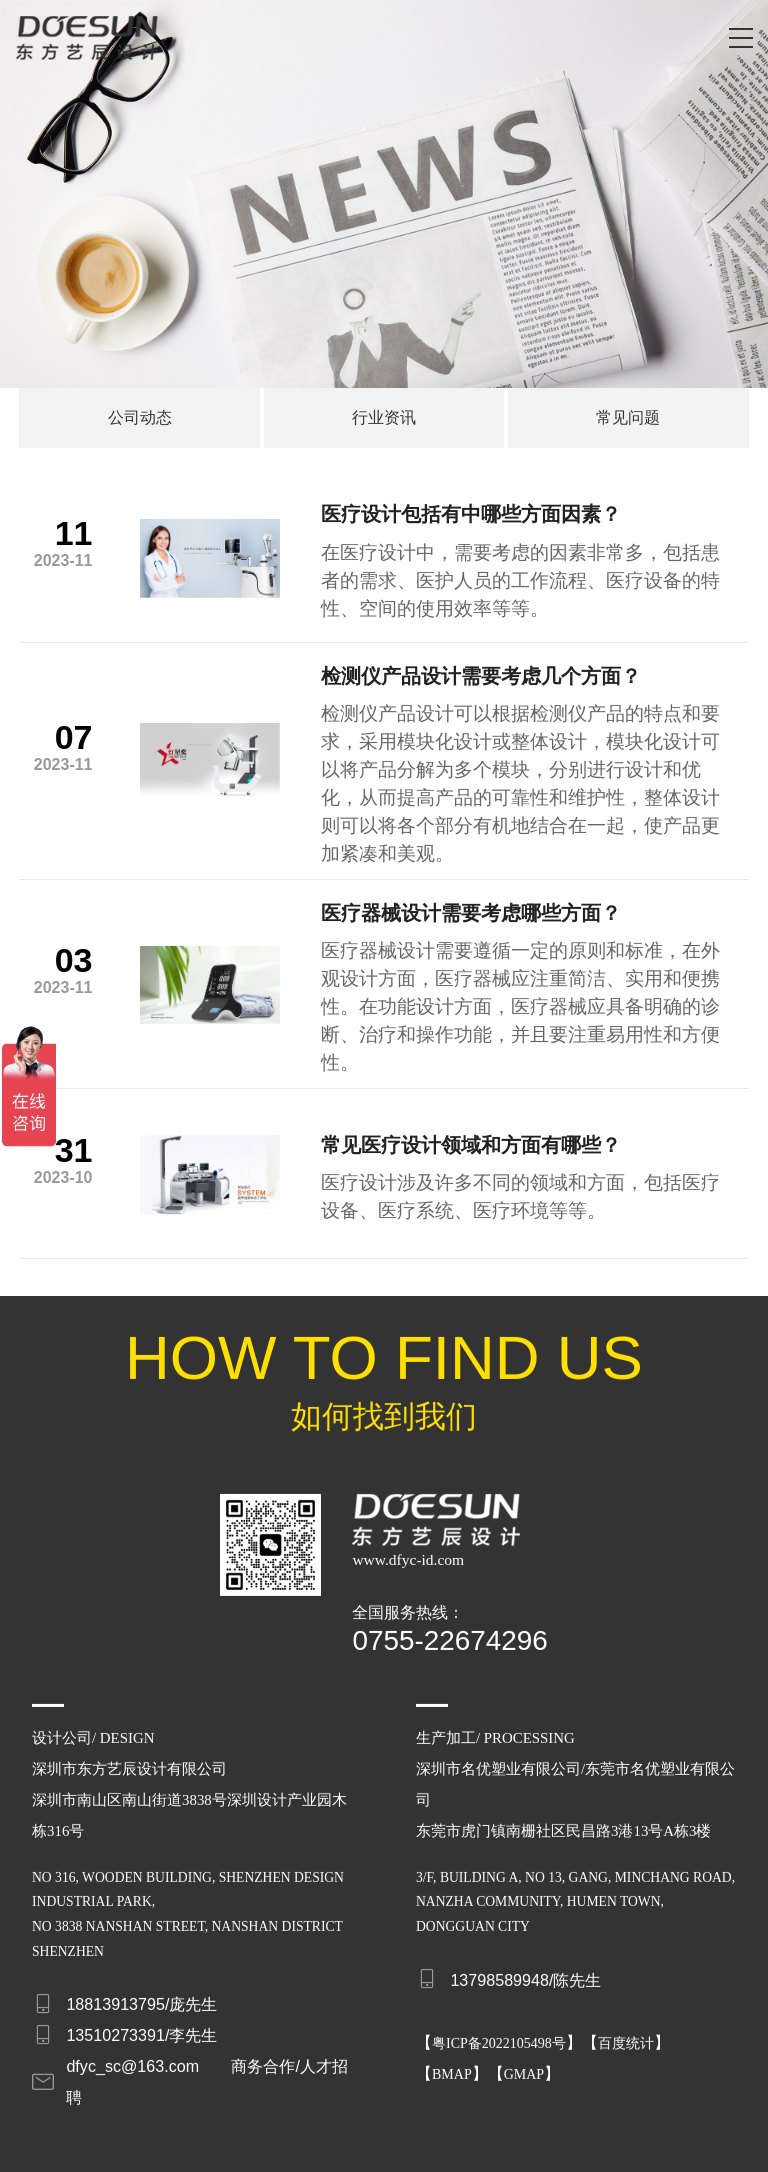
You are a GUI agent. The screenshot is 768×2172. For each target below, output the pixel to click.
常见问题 (628, 417)
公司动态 (140, 417)
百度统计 (626, 2027)
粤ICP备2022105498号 (499, 2027)
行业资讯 (384, 417)
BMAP (452, 2058)
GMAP (524, 2058)
